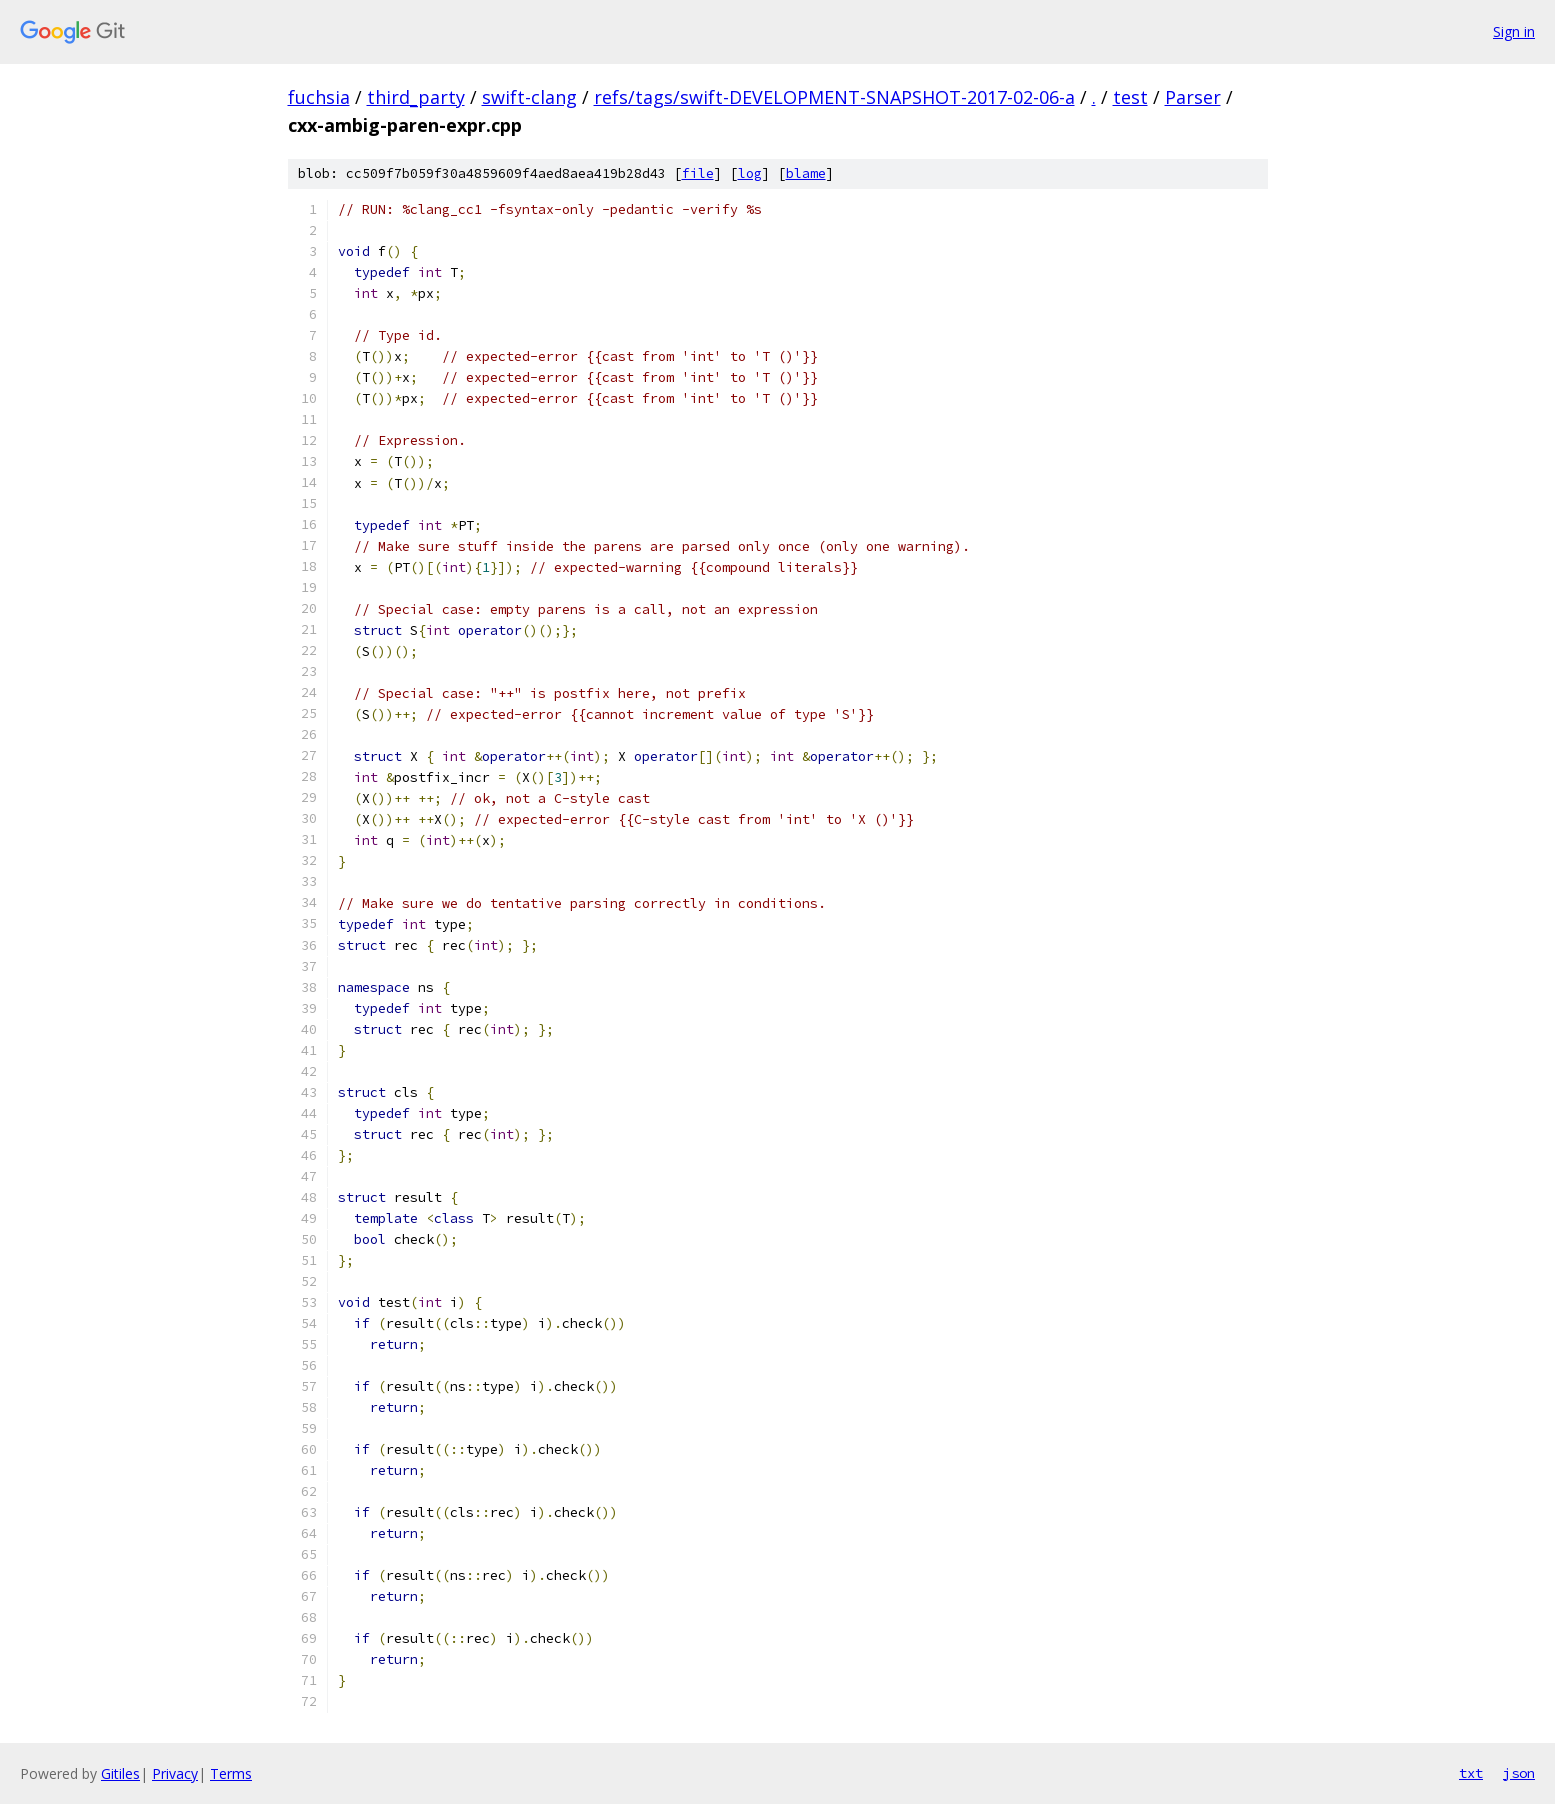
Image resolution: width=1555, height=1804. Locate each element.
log (750, 173)
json (1519, 1773)
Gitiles (120, 1773)
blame (806, 173)
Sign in (1514, 31)
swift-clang (529, 97)
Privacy (175, 1773)
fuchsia (319, 97)
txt (1471, 1773)
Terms (231, 1773)
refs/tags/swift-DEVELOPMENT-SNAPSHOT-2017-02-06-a (834, 97)
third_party (416, 97)
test (1130, 97)
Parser (1193, 97)
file (698, 173)
